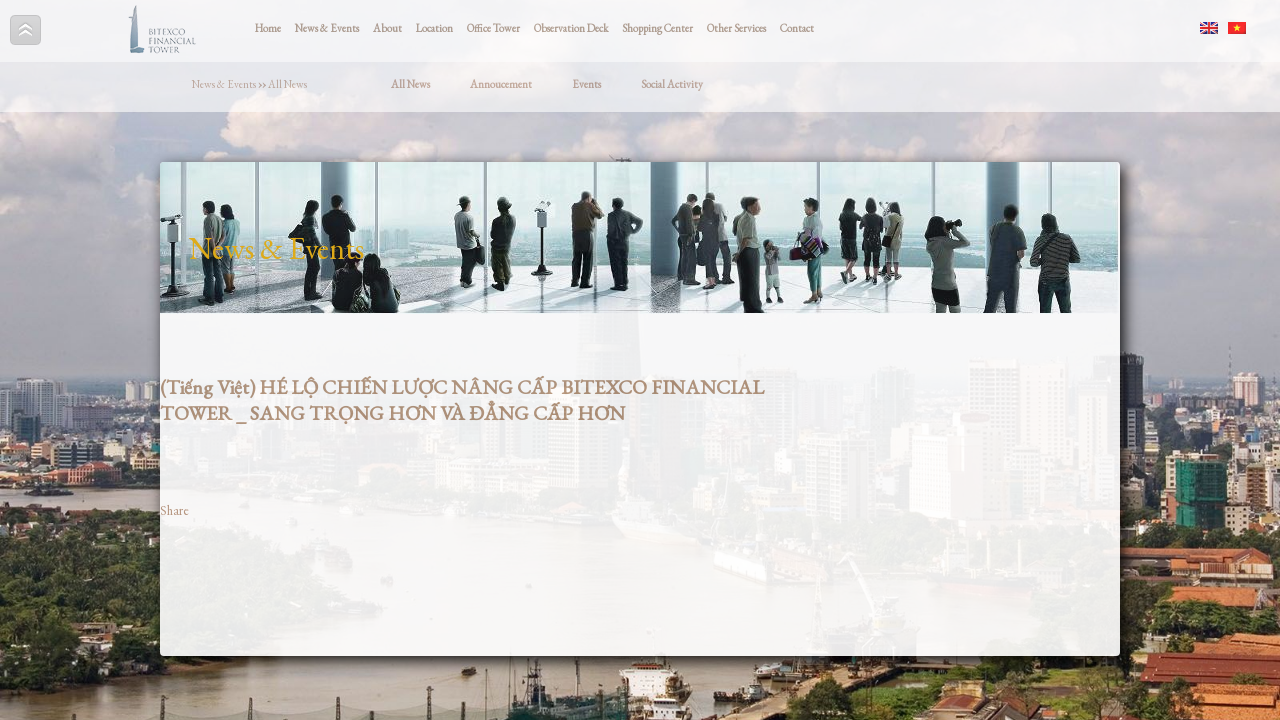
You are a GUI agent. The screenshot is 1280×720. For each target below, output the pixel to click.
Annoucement (501, 84)
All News (287, 84)
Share (174, 510)
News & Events (327, 28)
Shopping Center (657, 28)
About (387, 28)
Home (268, 28)
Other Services (736, 28)
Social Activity (672, 84)
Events (586, 84)
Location (434, 28)
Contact (797, 28)
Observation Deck (571, 28)
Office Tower (493, 28)
